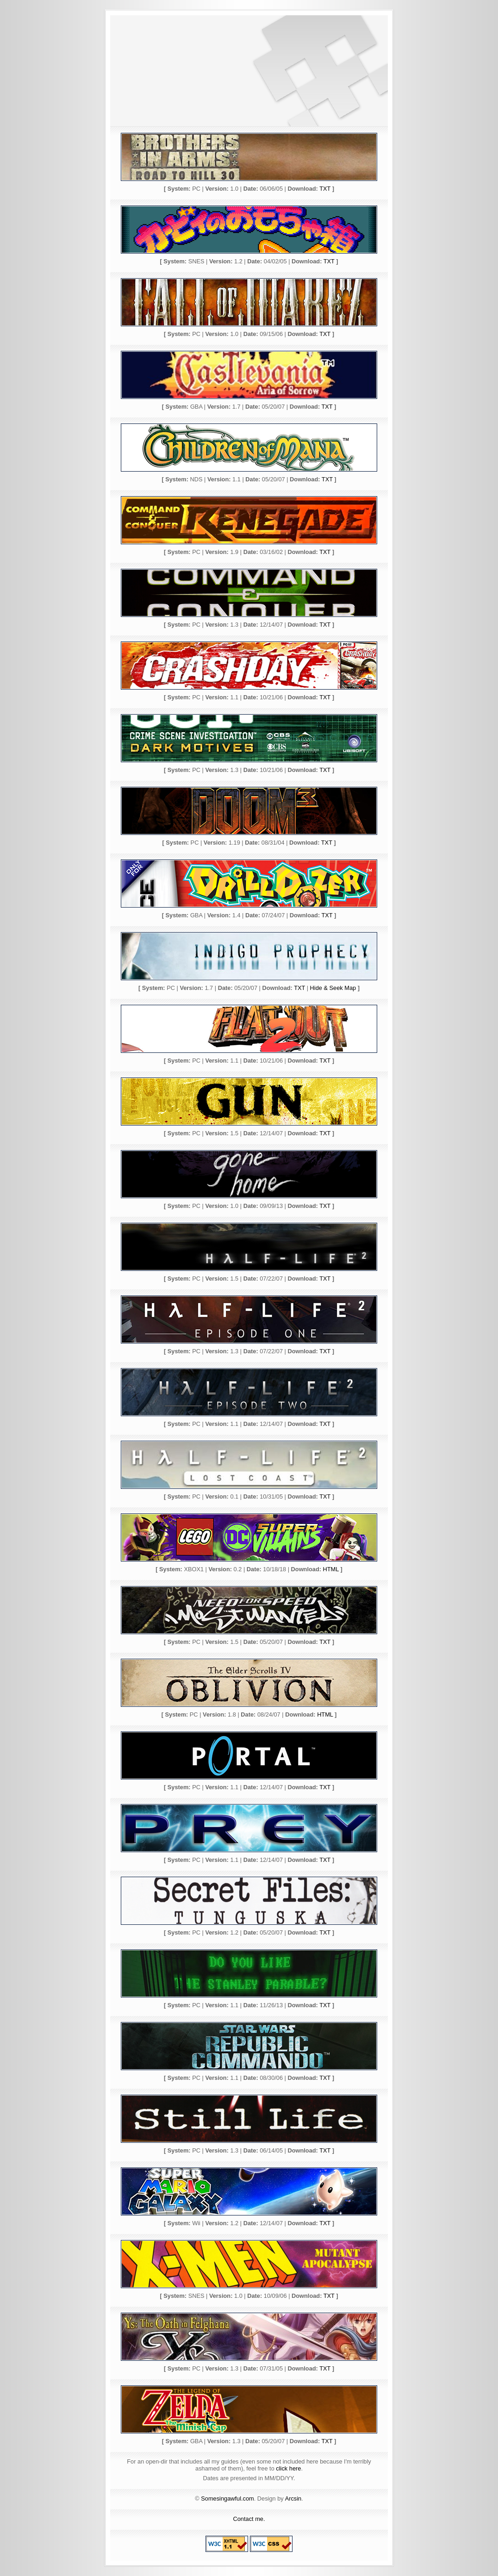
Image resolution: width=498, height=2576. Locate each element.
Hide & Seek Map (333, 987)
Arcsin (293, 2498)
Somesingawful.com (227, 2498)
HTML (331, 1569)
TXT (324, 188)
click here (288, 2468)
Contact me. (249, 2518)
